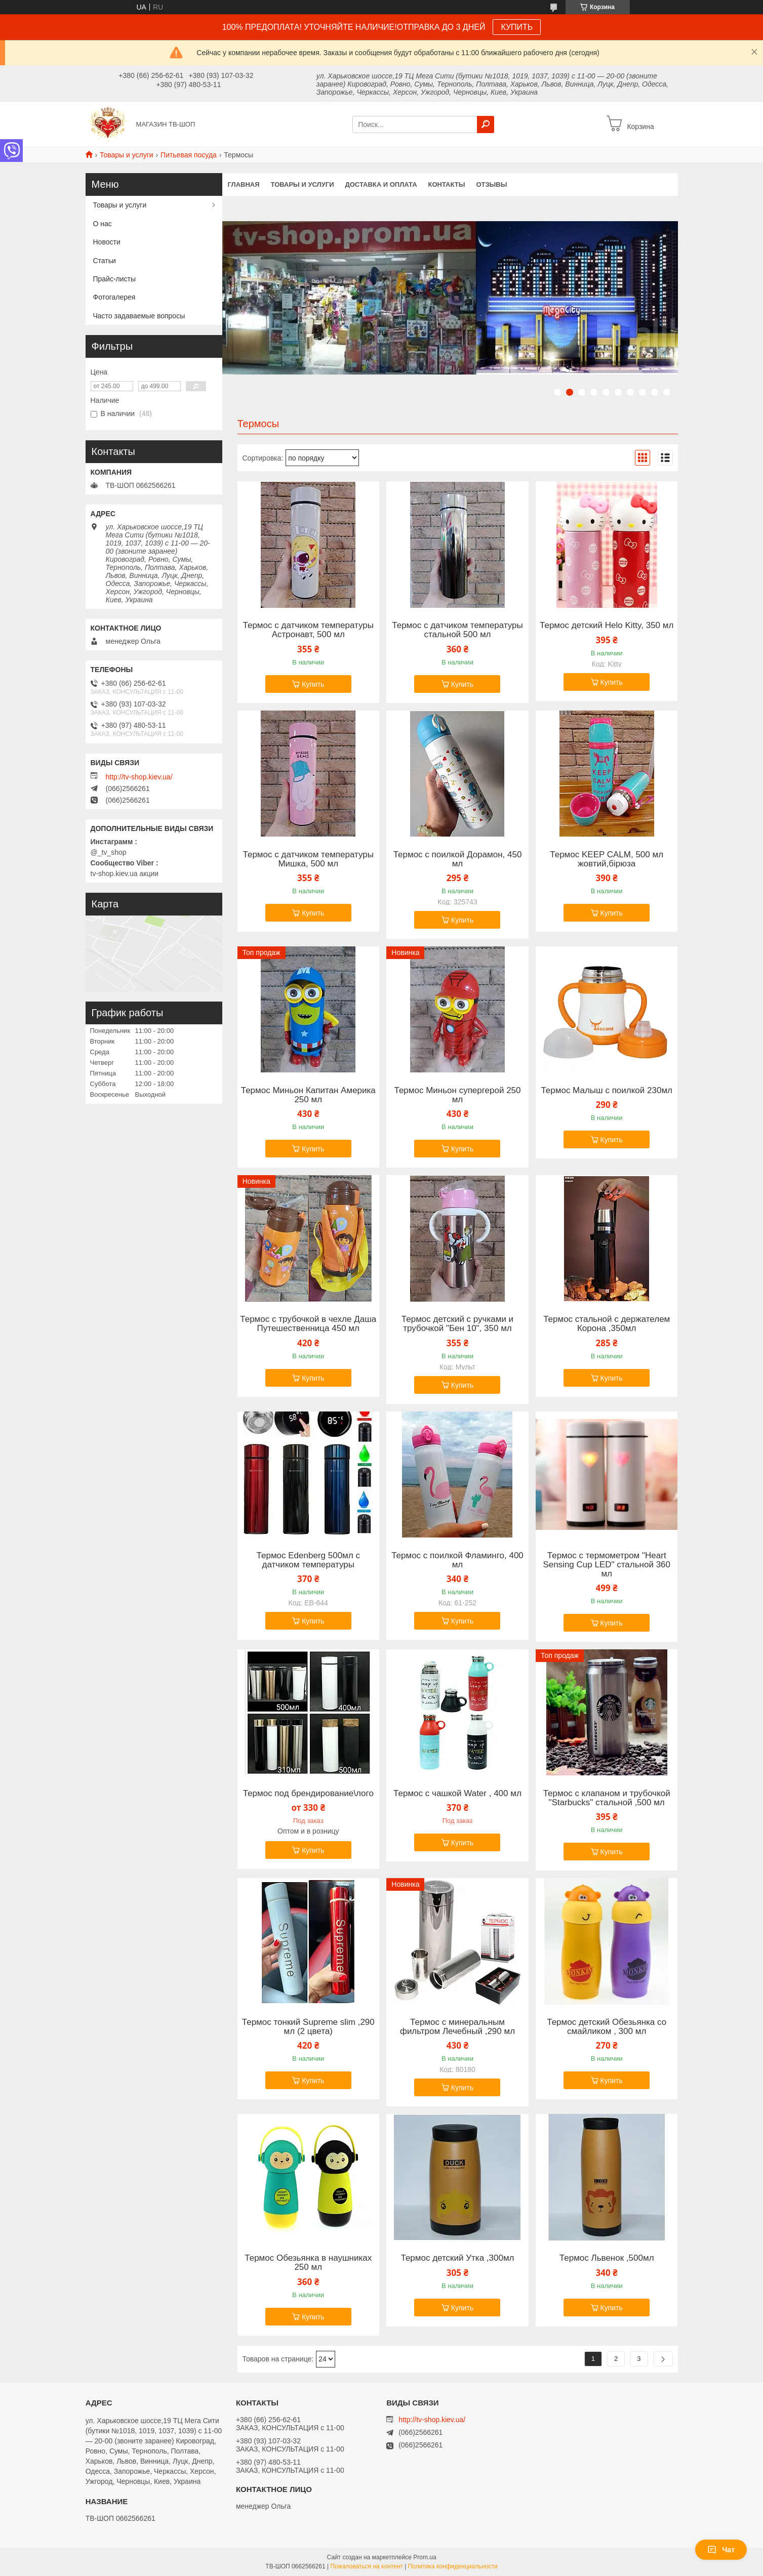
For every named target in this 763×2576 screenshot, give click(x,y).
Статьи (104, 261)
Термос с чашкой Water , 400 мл (457, 1793)
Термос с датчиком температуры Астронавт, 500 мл (308, 630)
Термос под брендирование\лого (308, 1793)
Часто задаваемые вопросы (139, 316)
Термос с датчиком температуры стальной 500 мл (457, 630)
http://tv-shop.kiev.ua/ (139, 777)
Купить (313, 684)
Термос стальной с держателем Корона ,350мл (606, 1324)
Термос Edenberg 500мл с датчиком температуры (308, 1560)
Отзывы (491, 184)
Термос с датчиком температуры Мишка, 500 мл (308, 859)
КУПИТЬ (517, 27)
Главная (244, 184)
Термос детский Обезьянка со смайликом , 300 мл (606, 2027)
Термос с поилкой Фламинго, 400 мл (457, 1560)
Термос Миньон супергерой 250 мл (457, 1095)
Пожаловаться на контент (366, 2566)
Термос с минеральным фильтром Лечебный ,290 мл (457, 2027)
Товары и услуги (126, 155)
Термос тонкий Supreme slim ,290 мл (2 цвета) (308, 2027)
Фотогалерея (114, 297)
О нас (102, 224)
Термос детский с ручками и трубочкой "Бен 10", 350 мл (457, 1324)
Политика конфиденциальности (453, 2566)
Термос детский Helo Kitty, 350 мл (606, 625)
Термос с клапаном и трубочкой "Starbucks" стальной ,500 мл (606, 1798)
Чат (721, 2549)
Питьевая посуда (188, 155)
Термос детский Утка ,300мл (457, 2258)
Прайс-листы (114, 279)
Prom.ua (424, 2557)
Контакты (446, 184)
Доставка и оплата (381, 184)
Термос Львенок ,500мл (606, 2258)
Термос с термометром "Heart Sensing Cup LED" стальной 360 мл (606, 1564)
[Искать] (485, 124)
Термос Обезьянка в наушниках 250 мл (308, 2263)
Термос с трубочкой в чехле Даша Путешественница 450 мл (308, 1324)
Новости (107, 242)
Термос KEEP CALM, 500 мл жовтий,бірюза (606, 859)
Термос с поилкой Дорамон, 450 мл (457, 859)
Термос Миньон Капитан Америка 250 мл (308, 1095)
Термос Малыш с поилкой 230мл (606, 1090)
